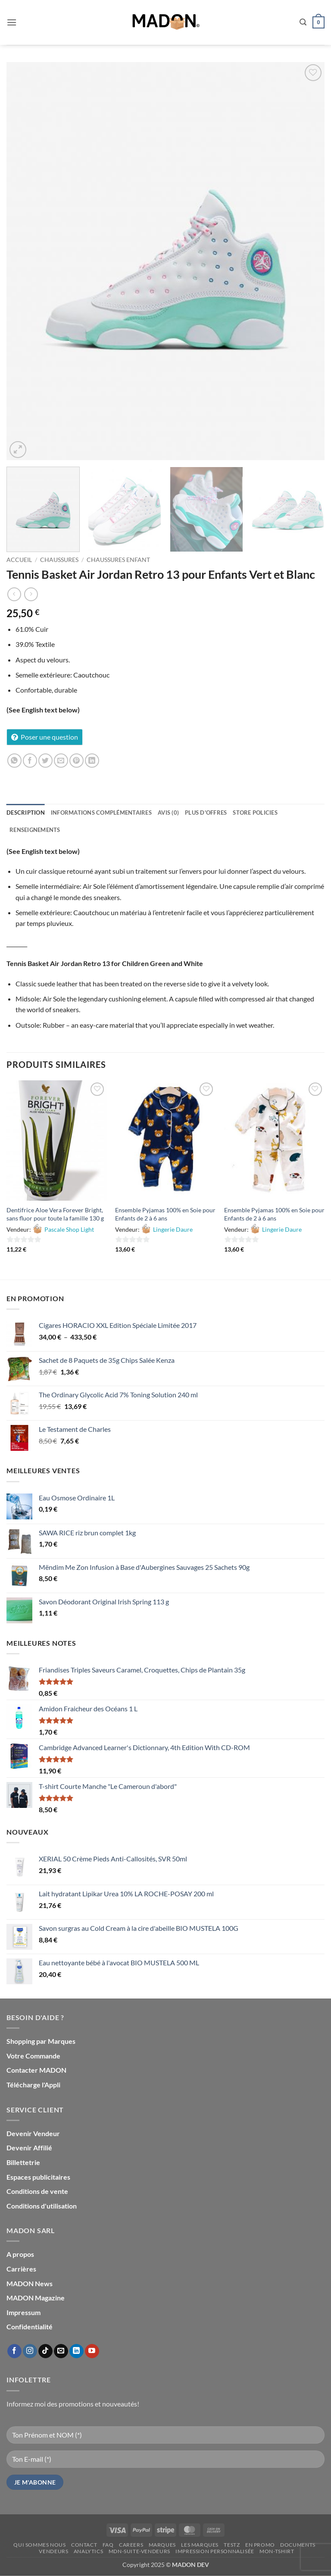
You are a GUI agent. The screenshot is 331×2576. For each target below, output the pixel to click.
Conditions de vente (37, 2191)
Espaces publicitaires (38, 2177)
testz (232, 2544)
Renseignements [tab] (34, 829)
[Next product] (14, 594)
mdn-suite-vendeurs (139, 2551)
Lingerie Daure (173, 1229)
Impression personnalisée (214, 2551)
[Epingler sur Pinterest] (76, 760)
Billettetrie (23, 2162)
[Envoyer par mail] (61, 760)
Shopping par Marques (40, 2041)
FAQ (108, 2544)
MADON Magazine (35, 2298)
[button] (11, 22)
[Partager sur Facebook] (30, 760)
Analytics (88, 2551)
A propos (20, 2254)
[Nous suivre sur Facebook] (14, 2351)
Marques (162, 2544)
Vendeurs (53, 2551)
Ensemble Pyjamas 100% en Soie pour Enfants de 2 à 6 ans (165, 1214)
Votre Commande (33, 2056)
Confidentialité (29, 2326)
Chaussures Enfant (118, 559)
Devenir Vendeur (33, 2133)
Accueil (19, 559)
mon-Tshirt (276, 2551)
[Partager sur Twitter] (45, 760)
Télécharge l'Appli (33, 2084)
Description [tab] (25, 812)
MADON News (29, 2283)
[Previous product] (30, 594)
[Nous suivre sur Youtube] (92, 2351)
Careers (131, 2544)
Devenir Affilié (29, 2147)
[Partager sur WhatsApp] (14, 760)
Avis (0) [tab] (168, 812)
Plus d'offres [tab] (206, 812)
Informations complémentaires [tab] (101, 812)
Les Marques (200, 2544)
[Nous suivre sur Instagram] (30, 2351)
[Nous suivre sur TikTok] (45, 2351)
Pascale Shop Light (69, 1229)
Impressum (23, 2312)
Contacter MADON (36, 2070)
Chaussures (59, 559)
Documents (297, 2544)
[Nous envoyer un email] (61, 2351)
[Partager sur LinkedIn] (92, 760)
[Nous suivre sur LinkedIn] (76, 2351)
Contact (84, 2544)
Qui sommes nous (39, 2544)
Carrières (21, 2269)
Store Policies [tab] (255, 812)
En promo (260, 2544)
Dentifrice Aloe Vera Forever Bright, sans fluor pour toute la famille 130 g (55, 1214)
